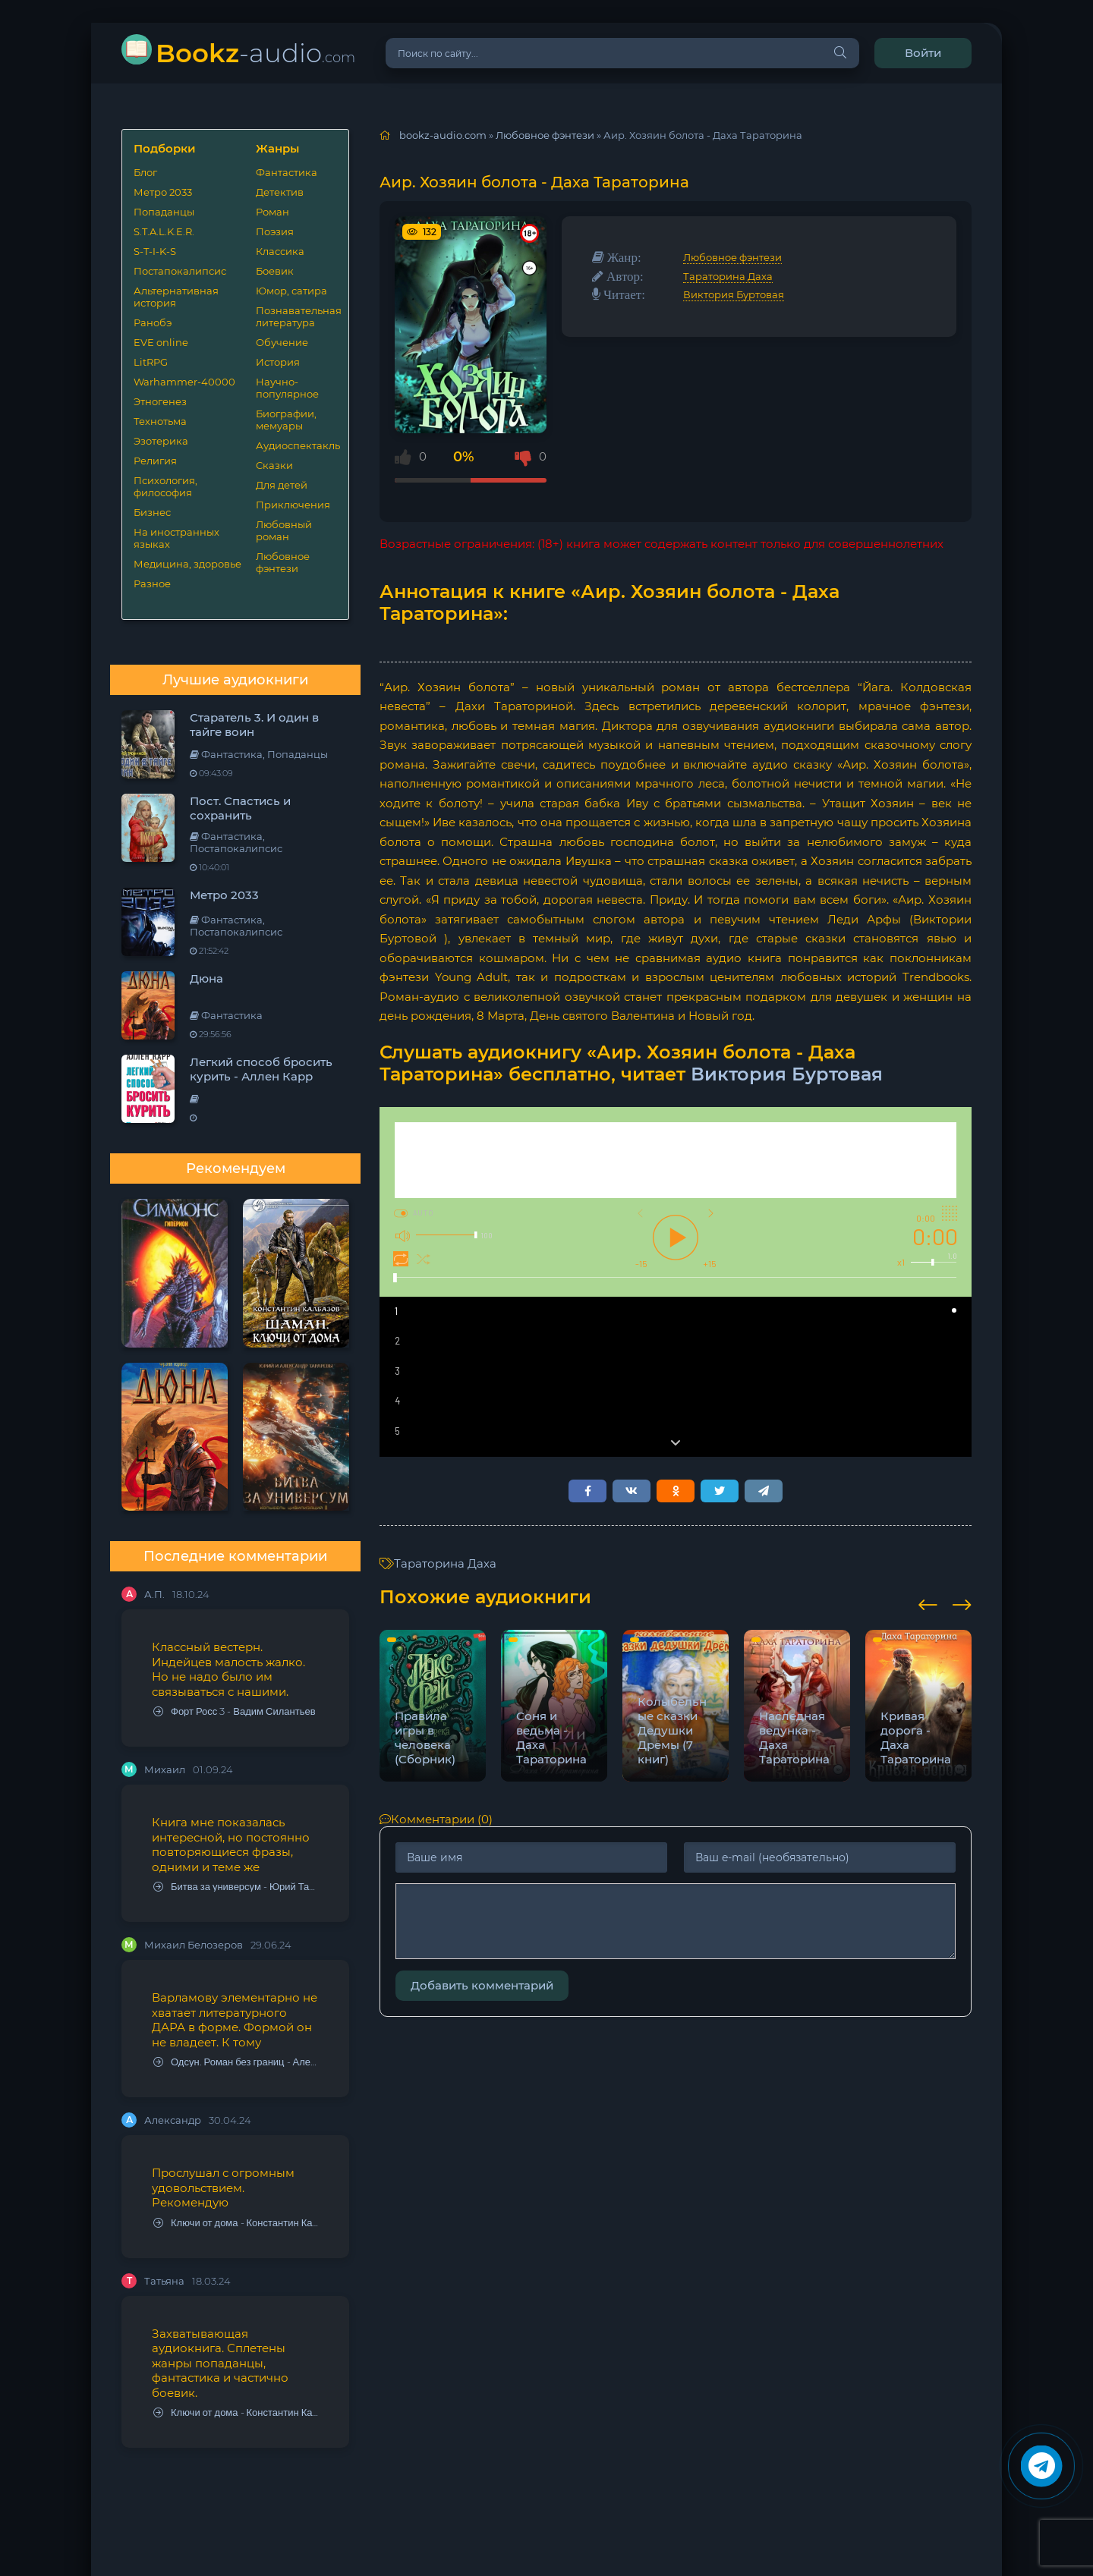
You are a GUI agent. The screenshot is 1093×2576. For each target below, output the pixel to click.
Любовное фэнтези (283, 562)
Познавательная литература (296, 316)
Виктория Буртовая (733, 294)
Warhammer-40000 (184, 382)
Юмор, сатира (291, 291)
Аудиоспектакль (296, 445)
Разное (152, 583)
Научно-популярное (287, 388)
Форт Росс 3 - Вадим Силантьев (234, 1711)
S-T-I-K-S (155, 251)
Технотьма (160, 421)
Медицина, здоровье (187, 564)
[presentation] (927, 1602)
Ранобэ (153, 322)
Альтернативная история (176, 297)
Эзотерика (161, 441)
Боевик (275, 271)
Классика (280, 251)
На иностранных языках (176, 538)
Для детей (281, 485)
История (278, 362)
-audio (255, 52)
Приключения (293, 505)
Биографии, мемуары (286, 419)
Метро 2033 (163, 192)
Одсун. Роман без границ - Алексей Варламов (236, 2062)
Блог (145, 172)
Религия (155, 460)
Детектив (280, 192)
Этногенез (160, 401)
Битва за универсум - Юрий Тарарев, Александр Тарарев (236, 1887)
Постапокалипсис (180, 271)
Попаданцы (164, 212)
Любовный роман (284, 530)
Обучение (282, 342)
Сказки (274, 465)
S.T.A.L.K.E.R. (164, 231)
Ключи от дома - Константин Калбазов (236, 2223)
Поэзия (275, 231)
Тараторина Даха (728, 276)
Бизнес (152, 512)
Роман (272, 212)
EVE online (161, 342)
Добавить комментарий (482, 1985)
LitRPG (151, 362)
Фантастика (286, 172)
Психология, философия (165, 486)
